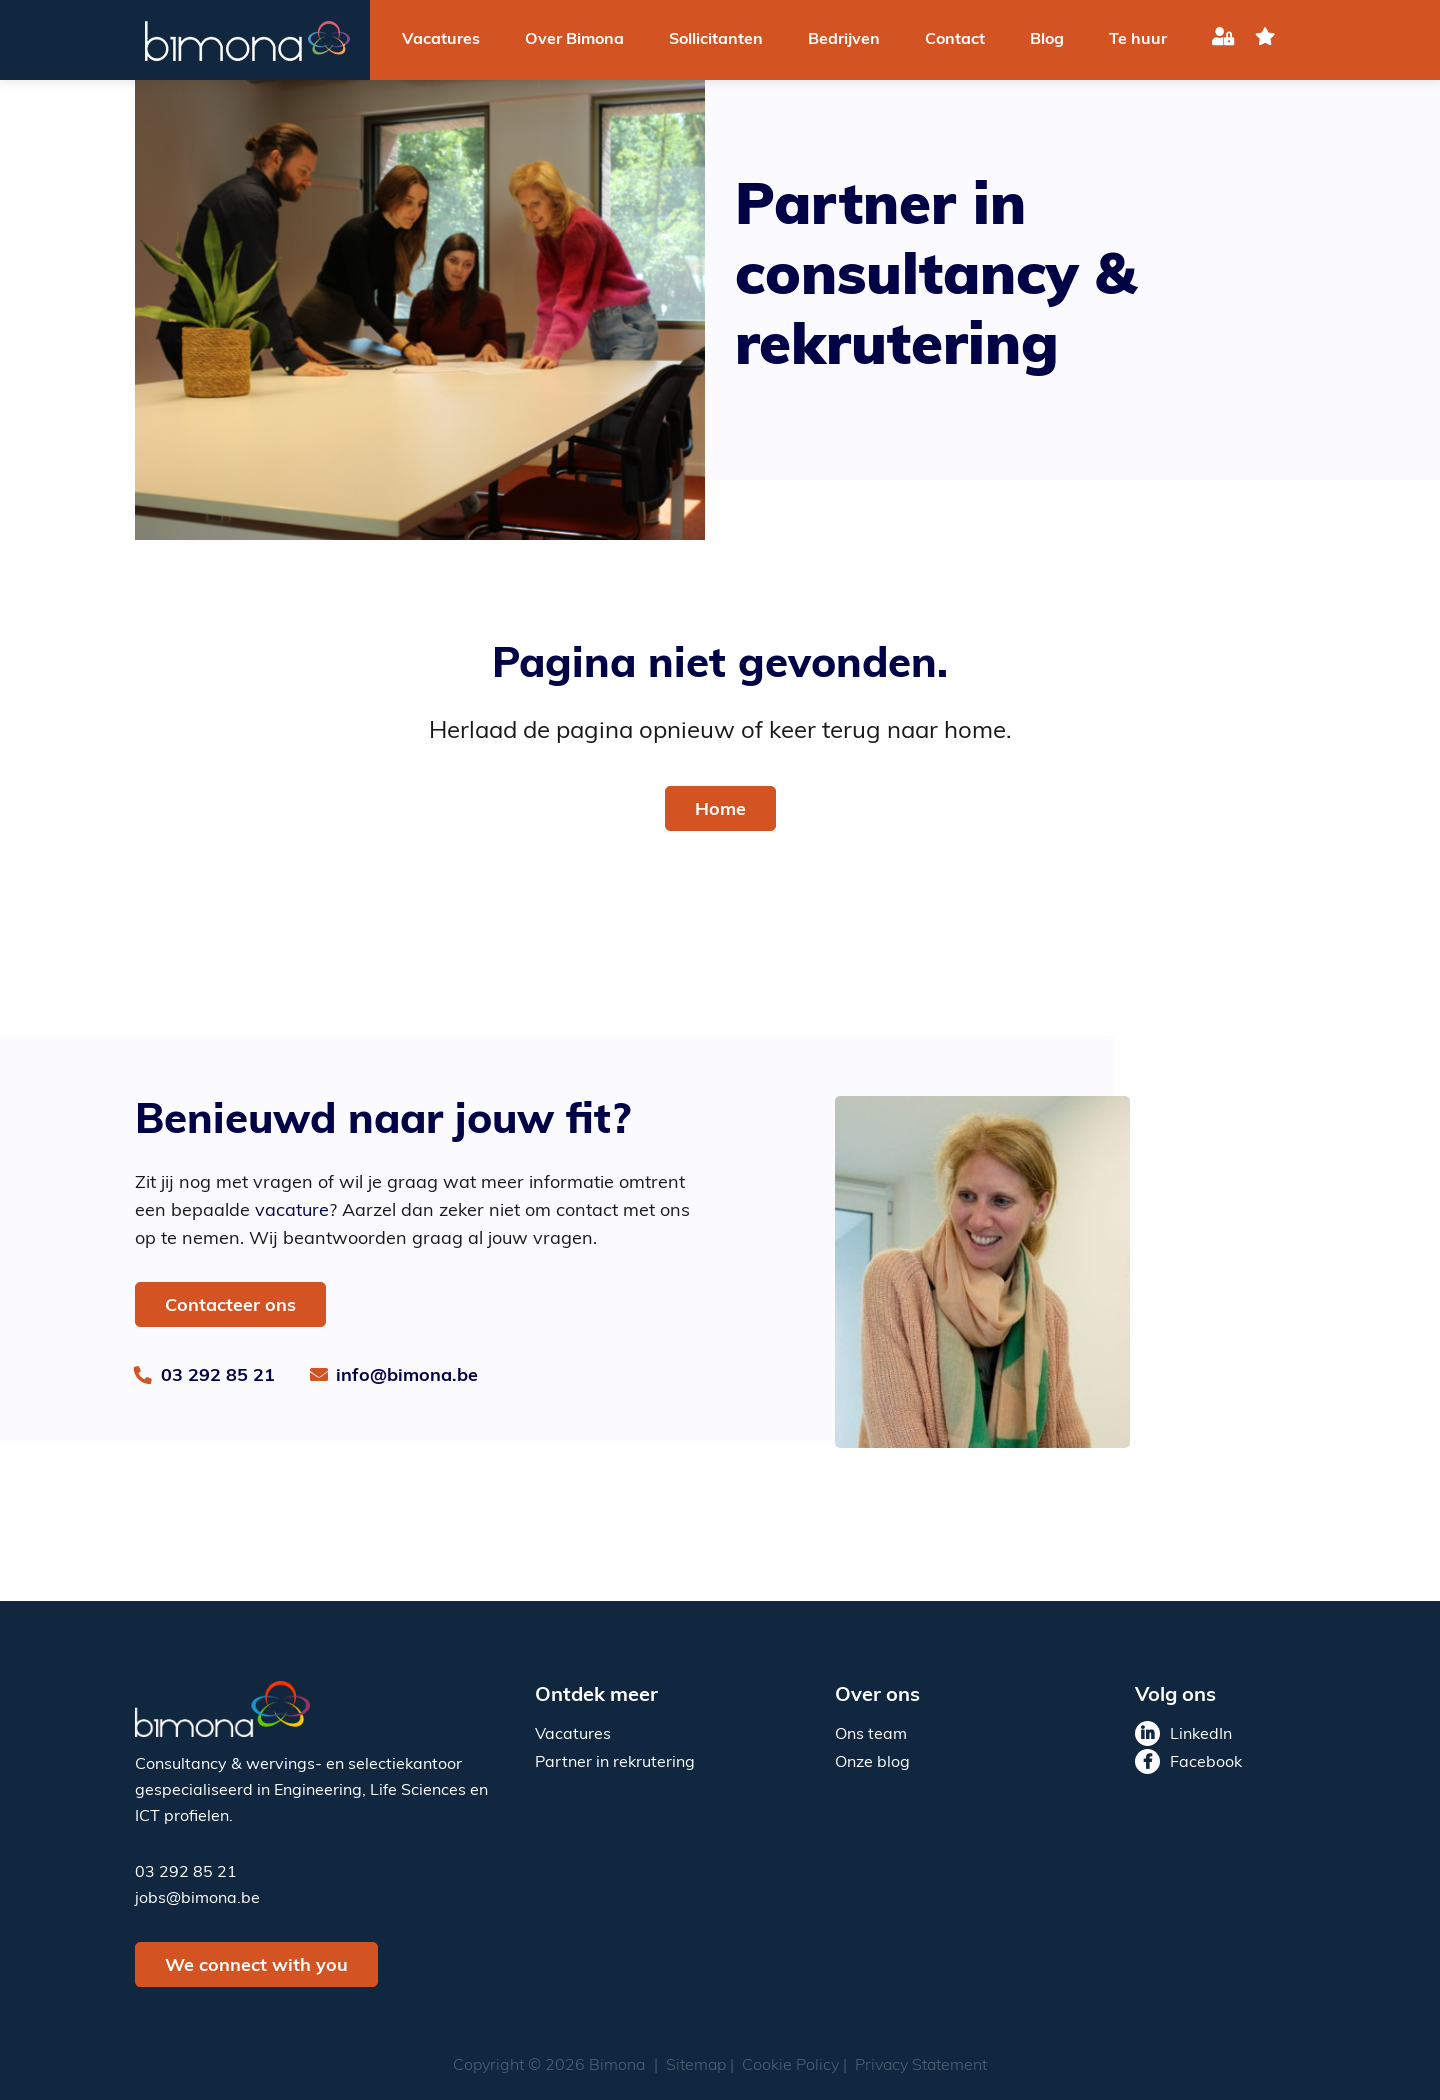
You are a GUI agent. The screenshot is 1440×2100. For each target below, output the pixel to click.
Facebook (1206, 1763)
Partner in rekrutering (615, 1763)
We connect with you (256, 1966)
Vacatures (441, 40)
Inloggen (1223, 40)
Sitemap (696, 2066)
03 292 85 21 (218, 1376)
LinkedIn (1201, 1735)
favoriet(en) (1265, 40)
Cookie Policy (790, 2066)
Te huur (1138, 40)
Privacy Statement (921, 2066)
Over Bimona (574, 40)
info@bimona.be (407, 1376)
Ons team (871, 1735)
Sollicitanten (716, 40)
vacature (292, 1211)
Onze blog (872, 1763)
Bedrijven (844, 40)
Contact (955, 40)
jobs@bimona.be (197, 1899)
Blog (1047, 40)
